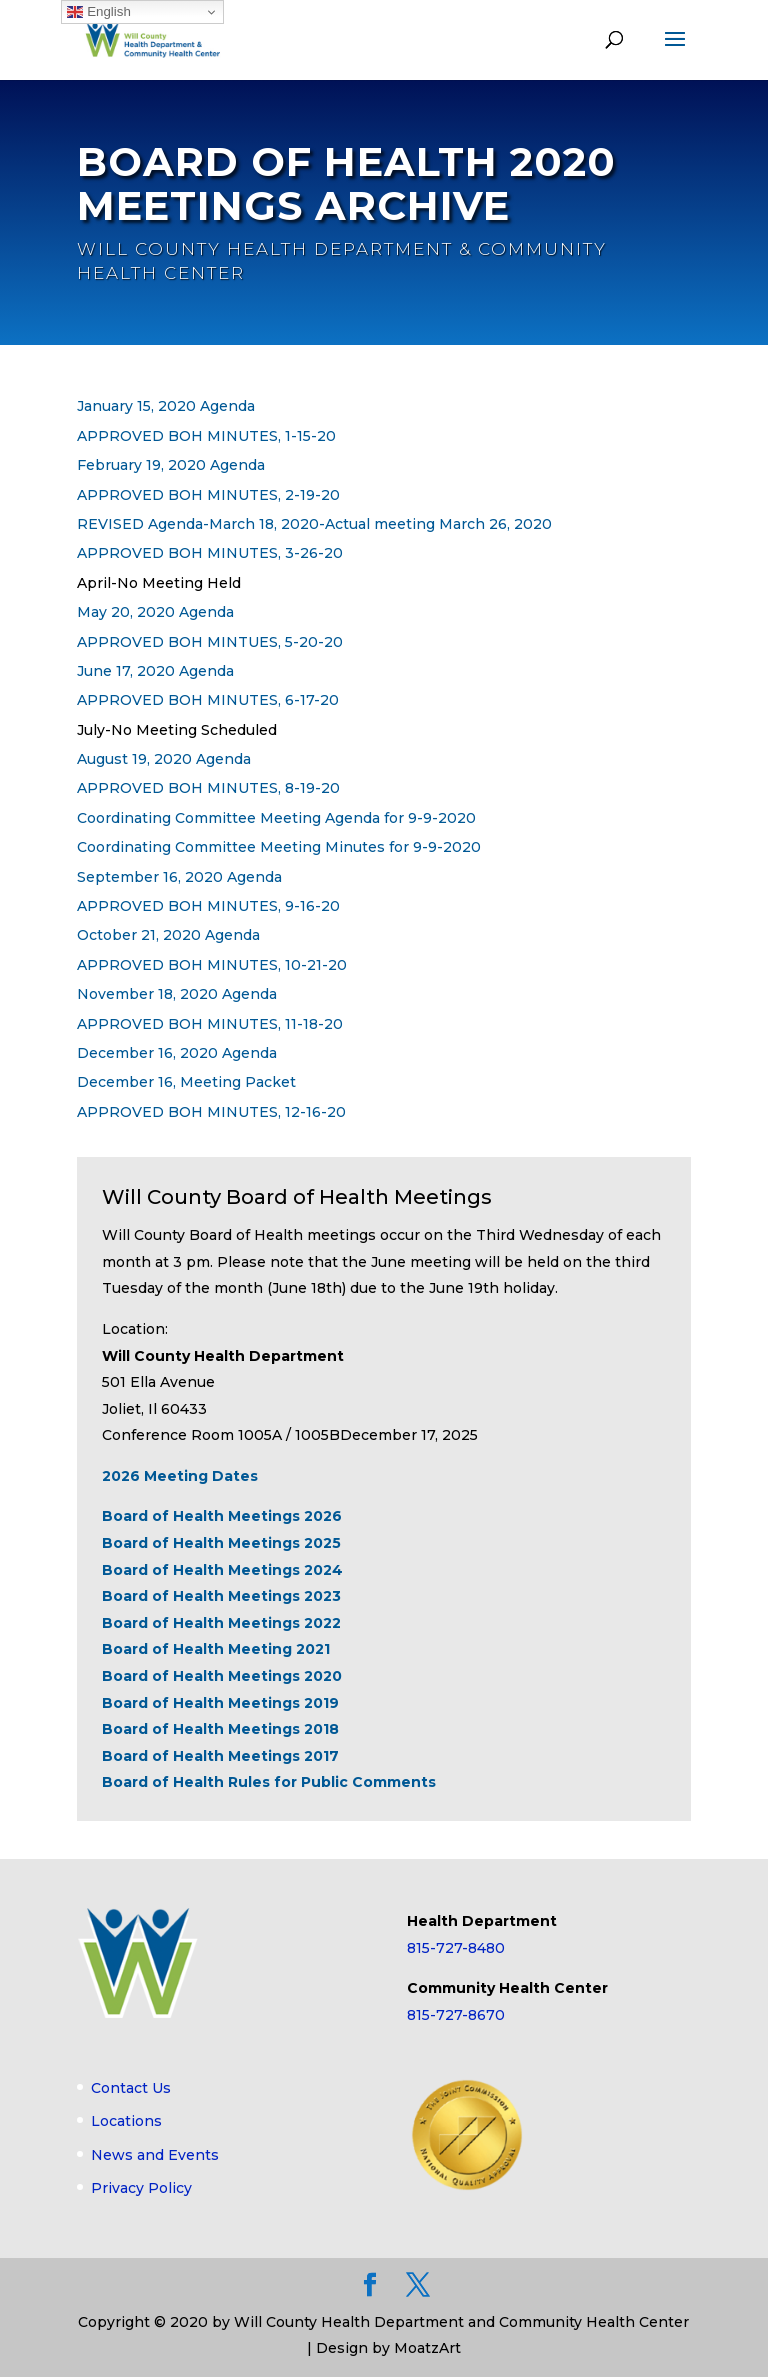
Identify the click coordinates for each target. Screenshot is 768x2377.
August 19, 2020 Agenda (164, 759)
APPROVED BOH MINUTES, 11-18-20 (210, 1024)
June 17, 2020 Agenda (155, 671)
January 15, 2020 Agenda (166, 407)
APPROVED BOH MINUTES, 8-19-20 (208, 789)
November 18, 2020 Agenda (177, 994)
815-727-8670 (456, 2015)
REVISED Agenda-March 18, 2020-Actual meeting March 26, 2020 (314, 524)
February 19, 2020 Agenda (171, 465)
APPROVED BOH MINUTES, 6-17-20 (208, 701)
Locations (126, 2121)
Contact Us (131, 2088)
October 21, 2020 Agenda (168, 936)
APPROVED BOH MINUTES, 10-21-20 (212, 965)
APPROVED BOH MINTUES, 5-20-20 (210, 642)
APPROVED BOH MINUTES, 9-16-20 (208, 906)
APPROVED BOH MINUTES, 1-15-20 (206, 436)
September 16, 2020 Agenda (179, 877)
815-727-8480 (456, 1948)
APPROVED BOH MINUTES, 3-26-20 (210, 554)
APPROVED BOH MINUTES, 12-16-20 (211, 1112)
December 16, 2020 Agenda (177, 1053)
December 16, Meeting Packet (186, 1083)
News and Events (155, 2155)
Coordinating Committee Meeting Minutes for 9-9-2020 (279, 847)
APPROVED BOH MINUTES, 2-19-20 (208, 495)
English (98, 12)
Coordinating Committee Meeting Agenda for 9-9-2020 (276, 818)
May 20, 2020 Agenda (155, 612)
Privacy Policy (141, 2189)
